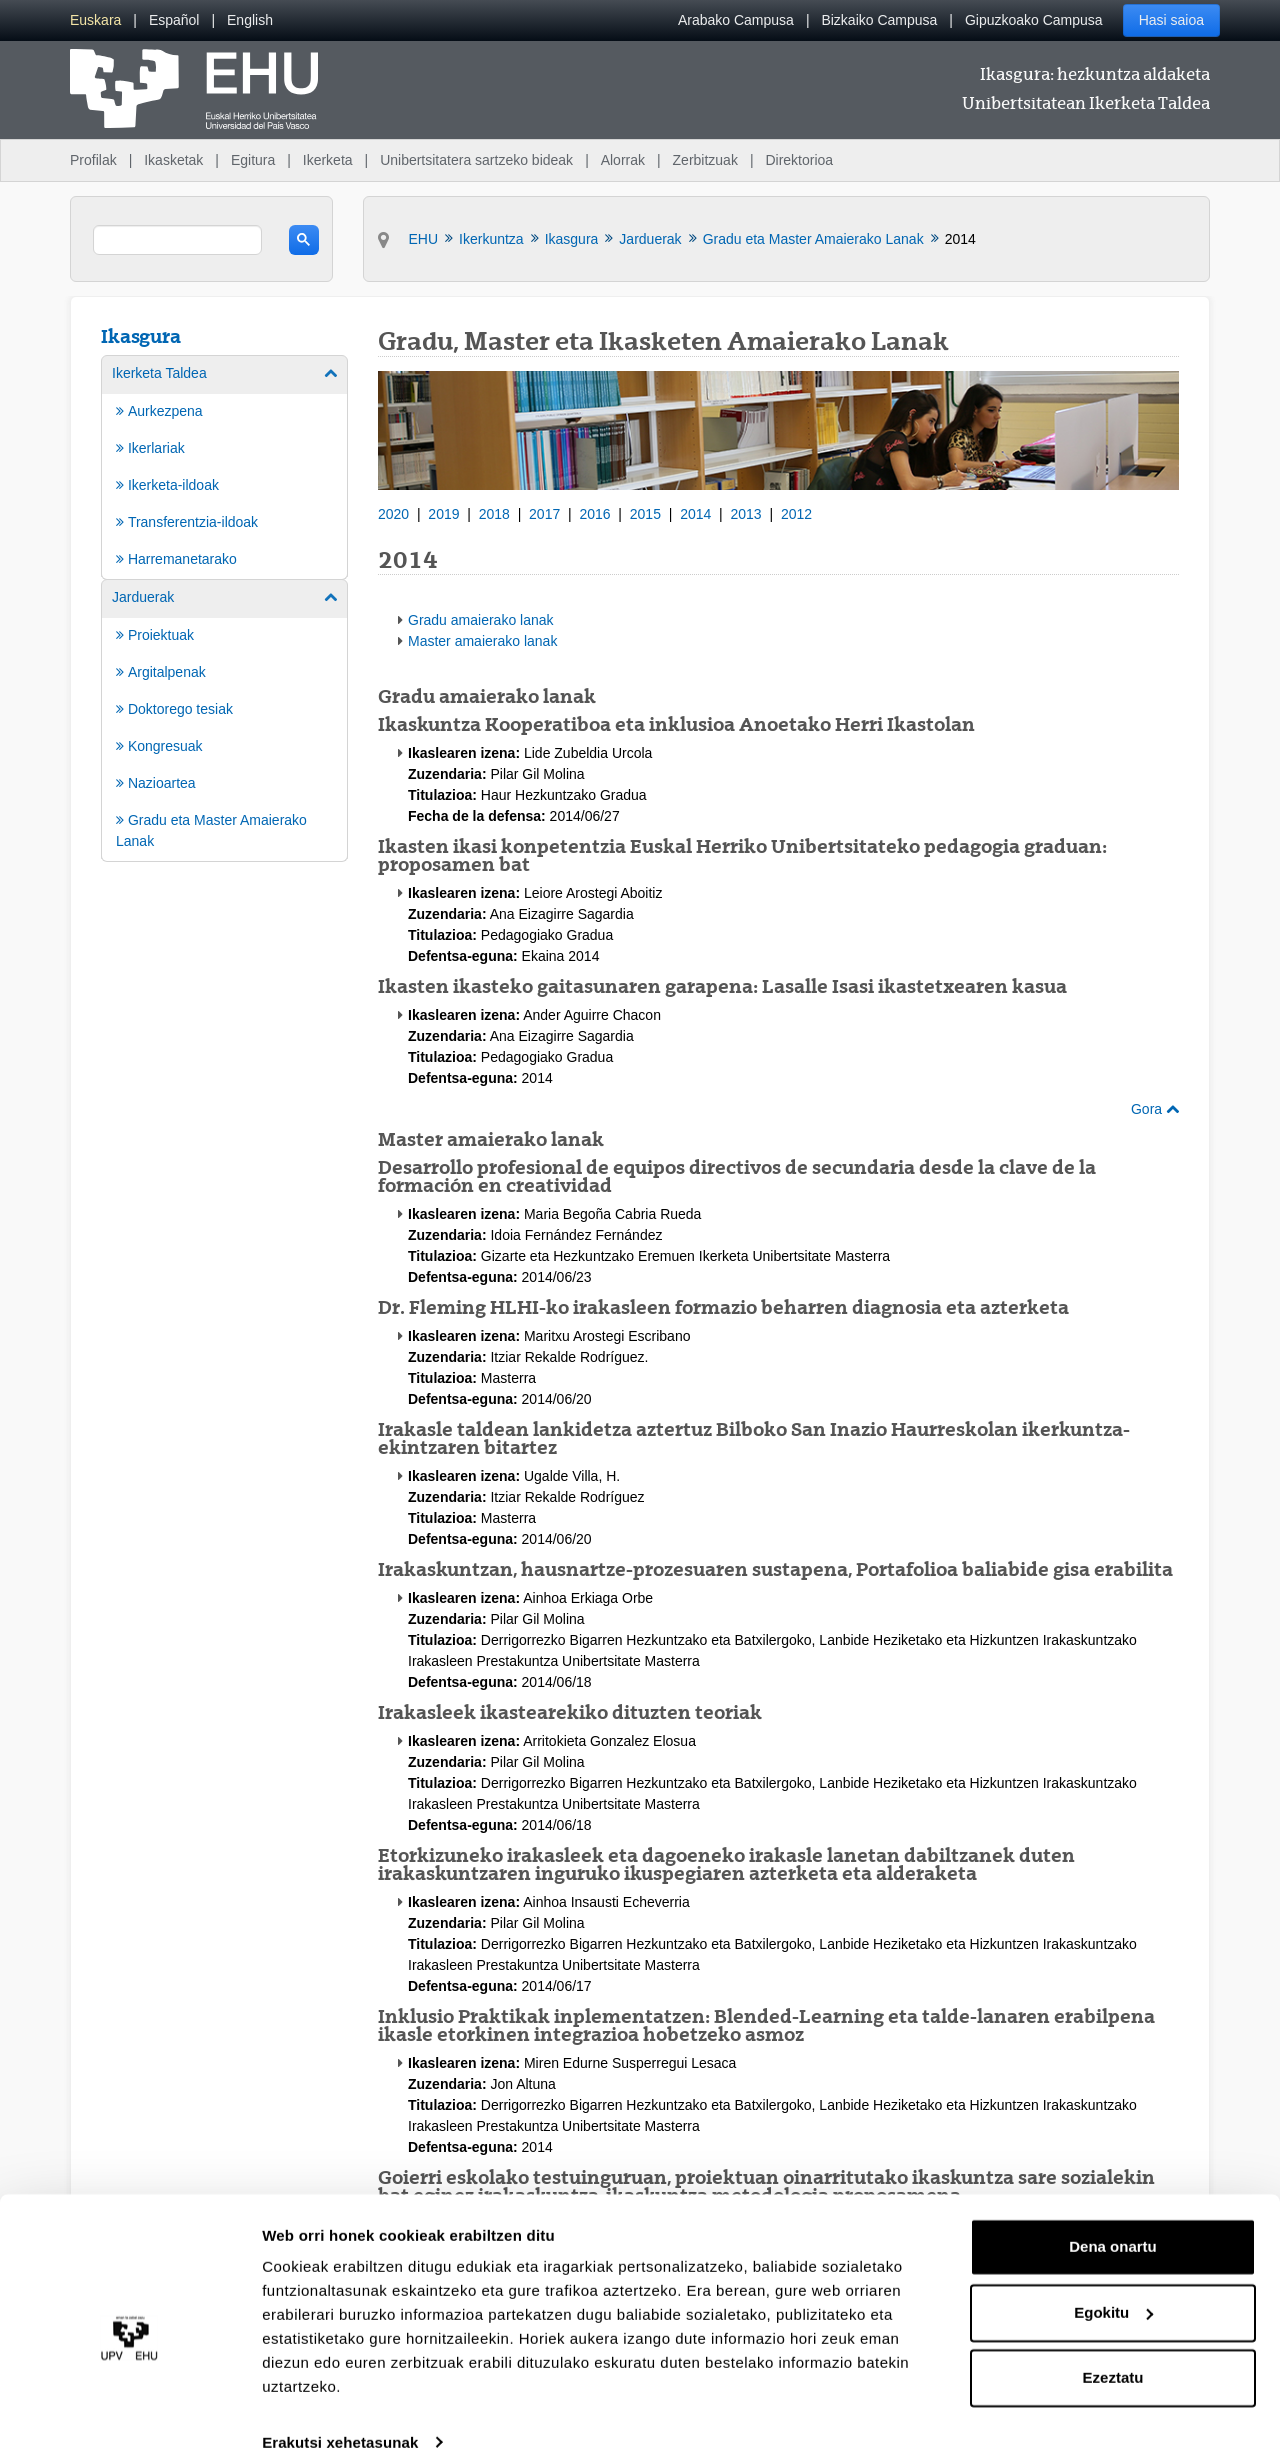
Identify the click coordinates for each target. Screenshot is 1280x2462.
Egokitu (1113, 2292)
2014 (695, 514)
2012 (796, 514)
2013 (746, 514)
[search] (177, 240)
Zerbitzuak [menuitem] (705, 160)
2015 (645, 514)
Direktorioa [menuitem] (799, 160)
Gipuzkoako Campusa (1034, 20)
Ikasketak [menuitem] (173, 160)
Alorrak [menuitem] (623, 160)
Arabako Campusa (736, 20)
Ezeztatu (1113, 2358)
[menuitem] (95, 20)
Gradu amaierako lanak (481, 620)
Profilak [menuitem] (93, 160)
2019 (443, 514)
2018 (494, 514)
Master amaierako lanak (482, 641)
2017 (544, 514)
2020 (393, 514)
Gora (1155, 1109)
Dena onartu (1113, 2227)
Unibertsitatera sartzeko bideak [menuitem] (476, 160)
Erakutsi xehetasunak (340, 2422)
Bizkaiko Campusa (879, 20)
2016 (594, 514)
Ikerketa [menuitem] (328, 160)
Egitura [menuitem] (253, 160)
